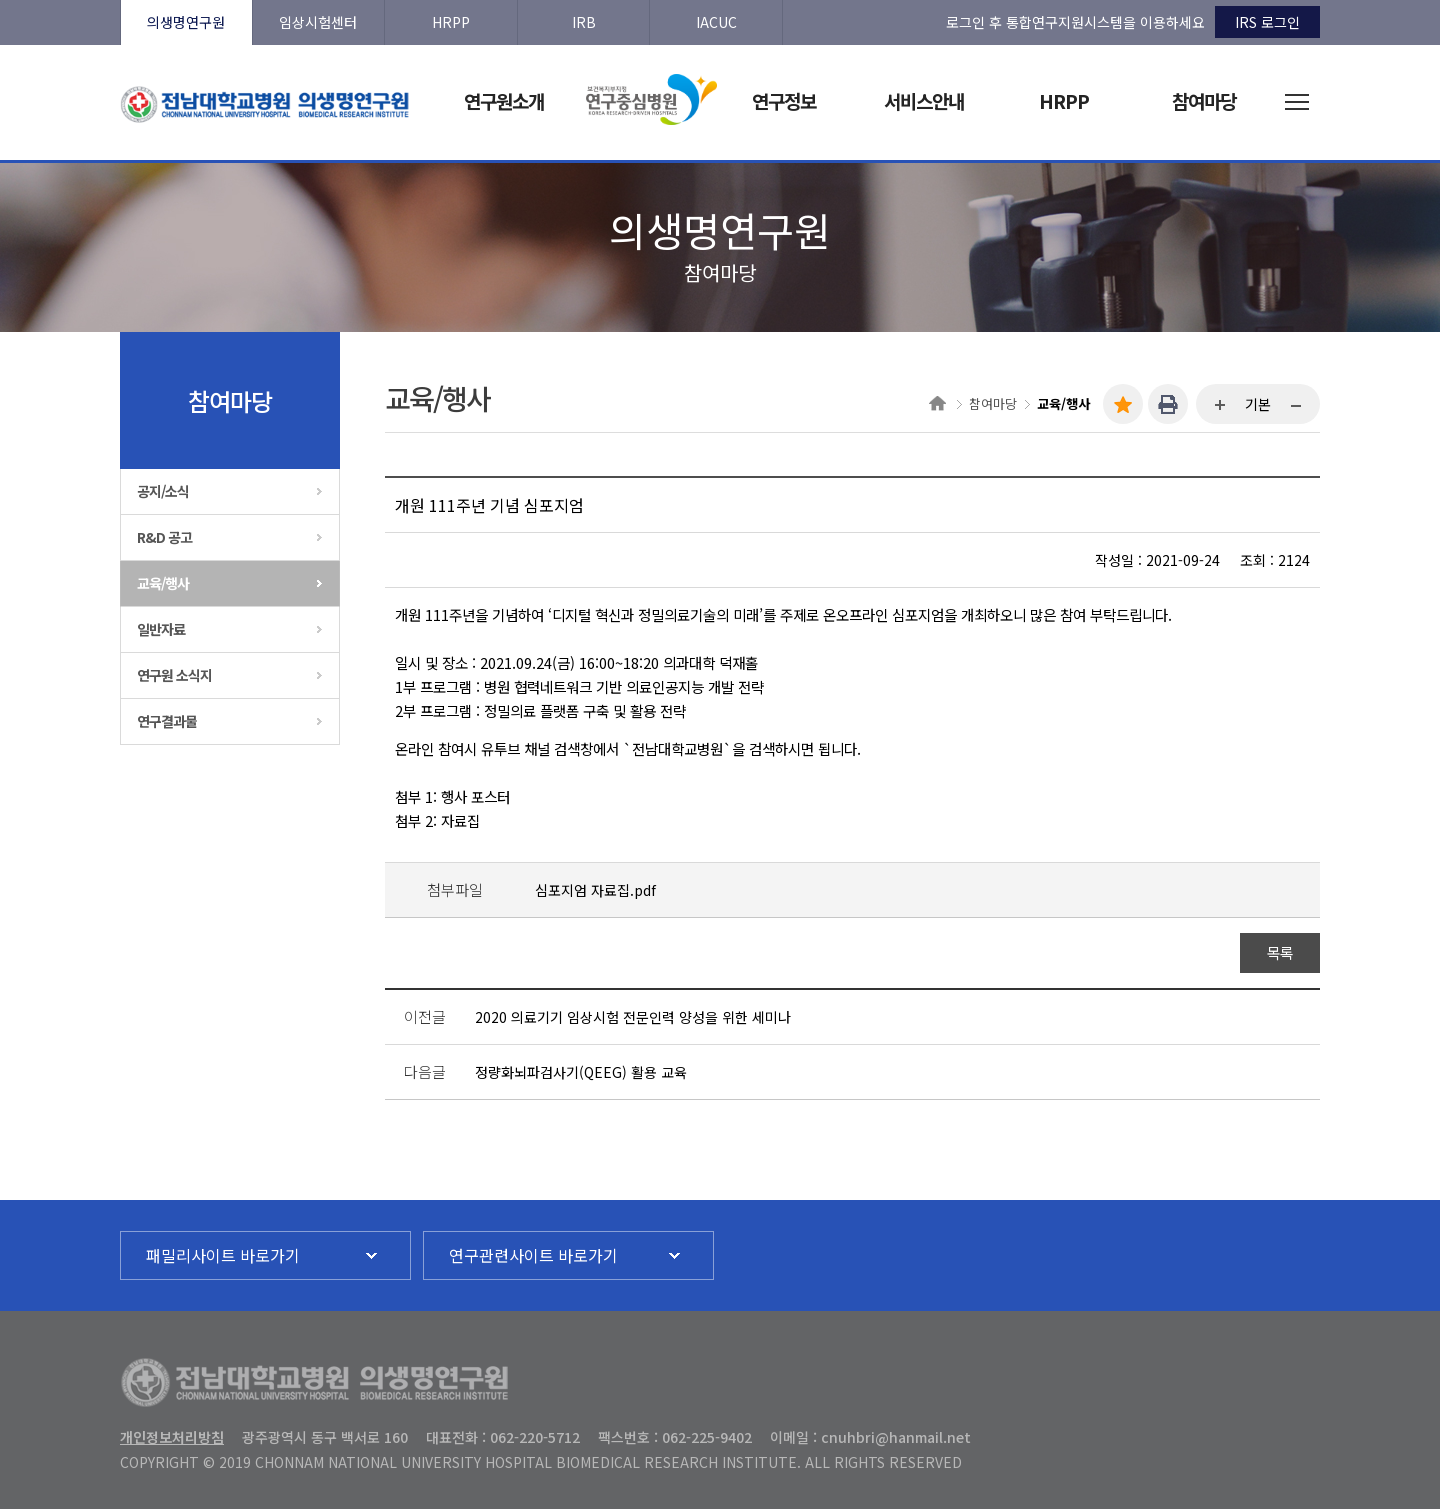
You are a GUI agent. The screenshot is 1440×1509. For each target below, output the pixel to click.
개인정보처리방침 (172, 1437)
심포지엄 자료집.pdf (595, 890)
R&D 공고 (164, 537)
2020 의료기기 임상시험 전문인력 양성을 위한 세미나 (633, 1017)
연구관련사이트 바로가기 (533, 1255)
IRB (584, 22)
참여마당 (993, 403)
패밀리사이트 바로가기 (223, 1255)
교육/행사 (163, 583)
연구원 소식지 (174, 675)
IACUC (716, 22)
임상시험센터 (318, 22)
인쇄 (1168, 404)
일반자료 (161, 629)
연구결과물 (167, 721)
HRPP (451, 22)
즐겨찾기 (1123, 404)
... (1221, 406)
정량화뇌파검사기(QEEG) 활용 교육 (581, 1072)
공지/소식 (163, 491)
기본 (1258, 404)
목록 (1280, 952)
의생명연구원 (186, 22)
